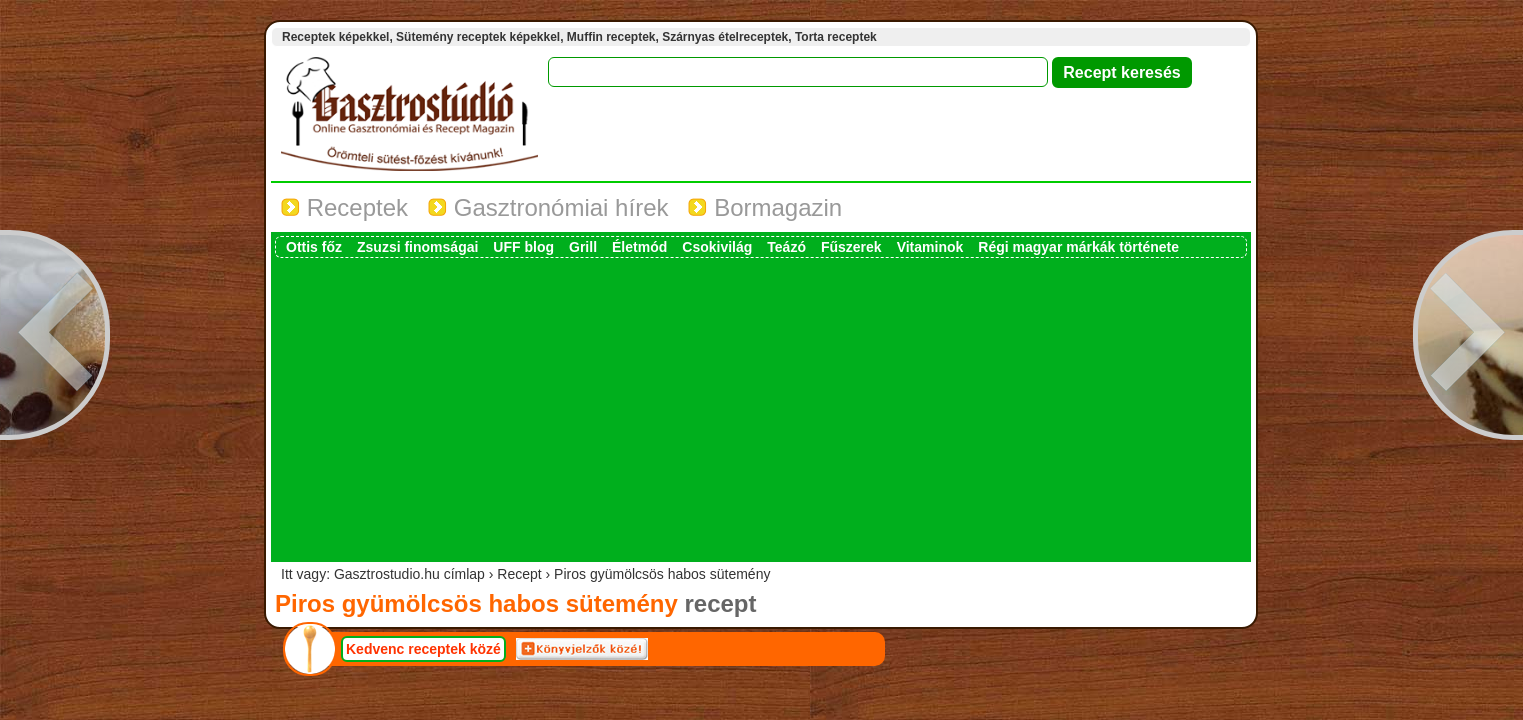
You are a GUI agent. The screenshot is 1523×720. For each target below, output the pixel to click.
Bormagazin (765, 207)
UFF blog (523, 247)
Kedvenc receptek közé (423, 649)
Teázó (786, 247)
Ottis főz (314, 247)
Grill (583, 247)
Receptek (344, 207)
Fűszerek (851, 247)
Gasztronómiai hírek (548, 207)
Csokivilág (717, 247)
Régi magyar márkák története (1078, 247)
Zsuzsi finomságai (417, 247)
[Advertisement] (761, 408)
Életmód (639, 247)
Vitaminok (930, 247)
